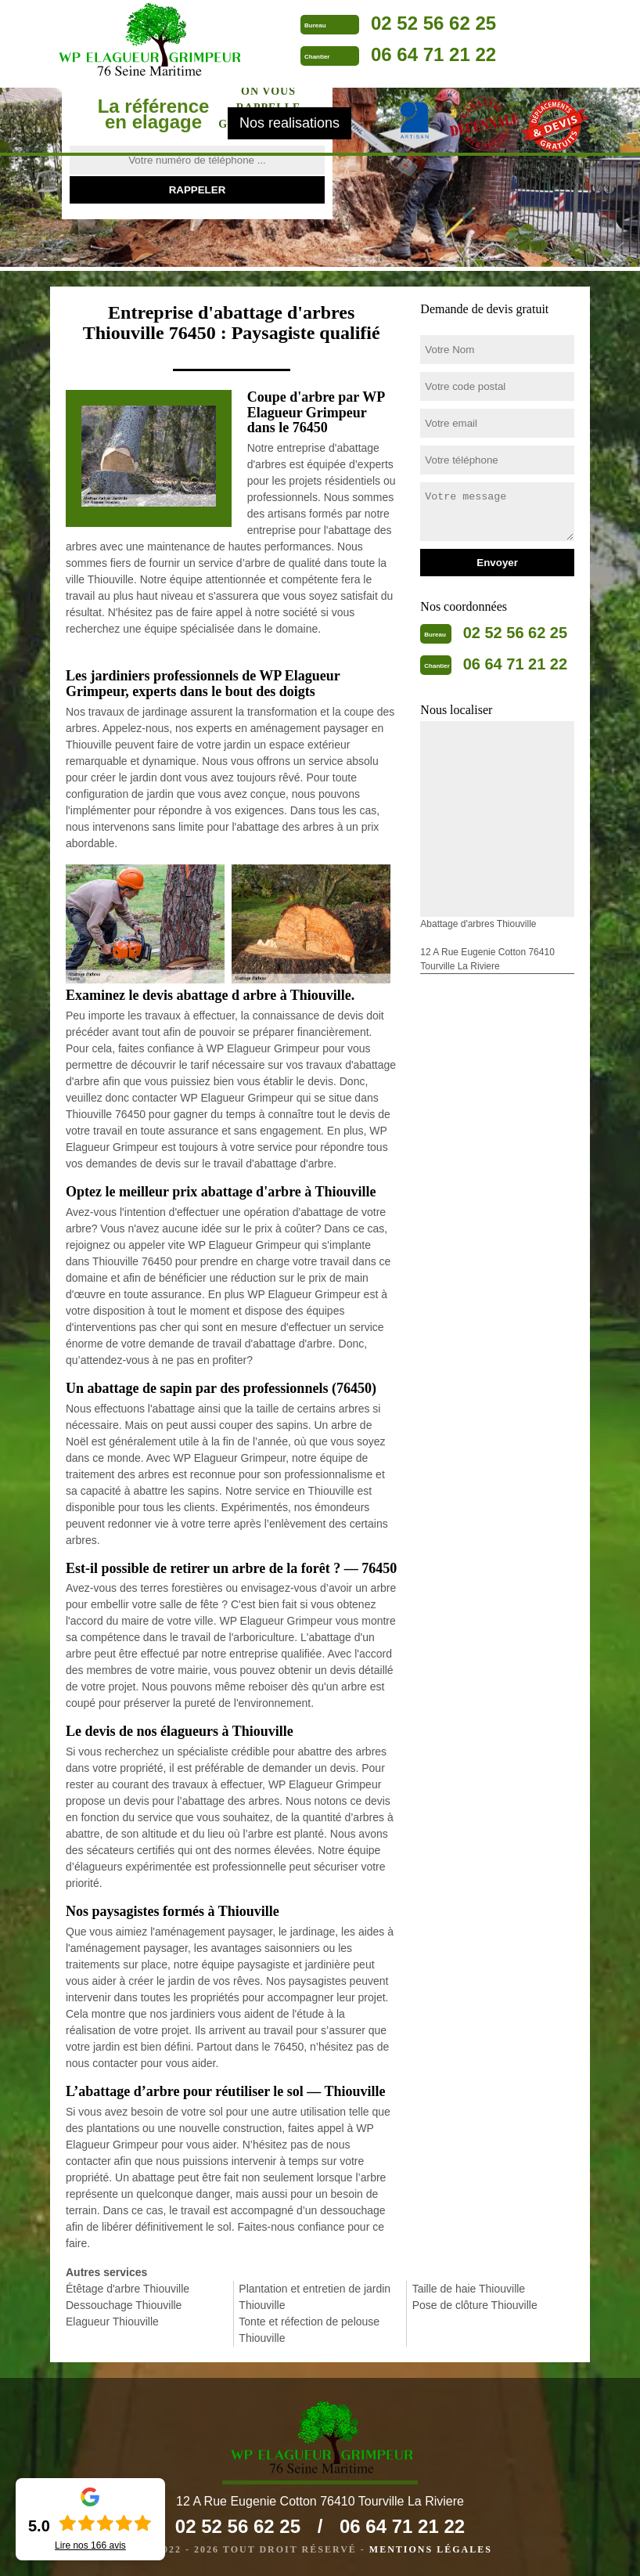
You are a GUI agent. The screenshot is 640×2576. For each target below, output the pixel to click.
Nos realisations (289, 123)
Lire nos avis (90, 2545)
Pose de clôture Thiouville (475, 2305)
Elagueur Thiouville (112, 2321)
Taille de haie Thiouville (469, 2288)
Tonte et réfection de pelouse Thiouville (309, 2329)
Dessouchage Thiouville (124, 2305)
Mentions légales (430, 2549)
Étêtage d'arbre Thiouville (127, 2288)
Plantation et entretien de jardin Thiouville (314, 2296)
